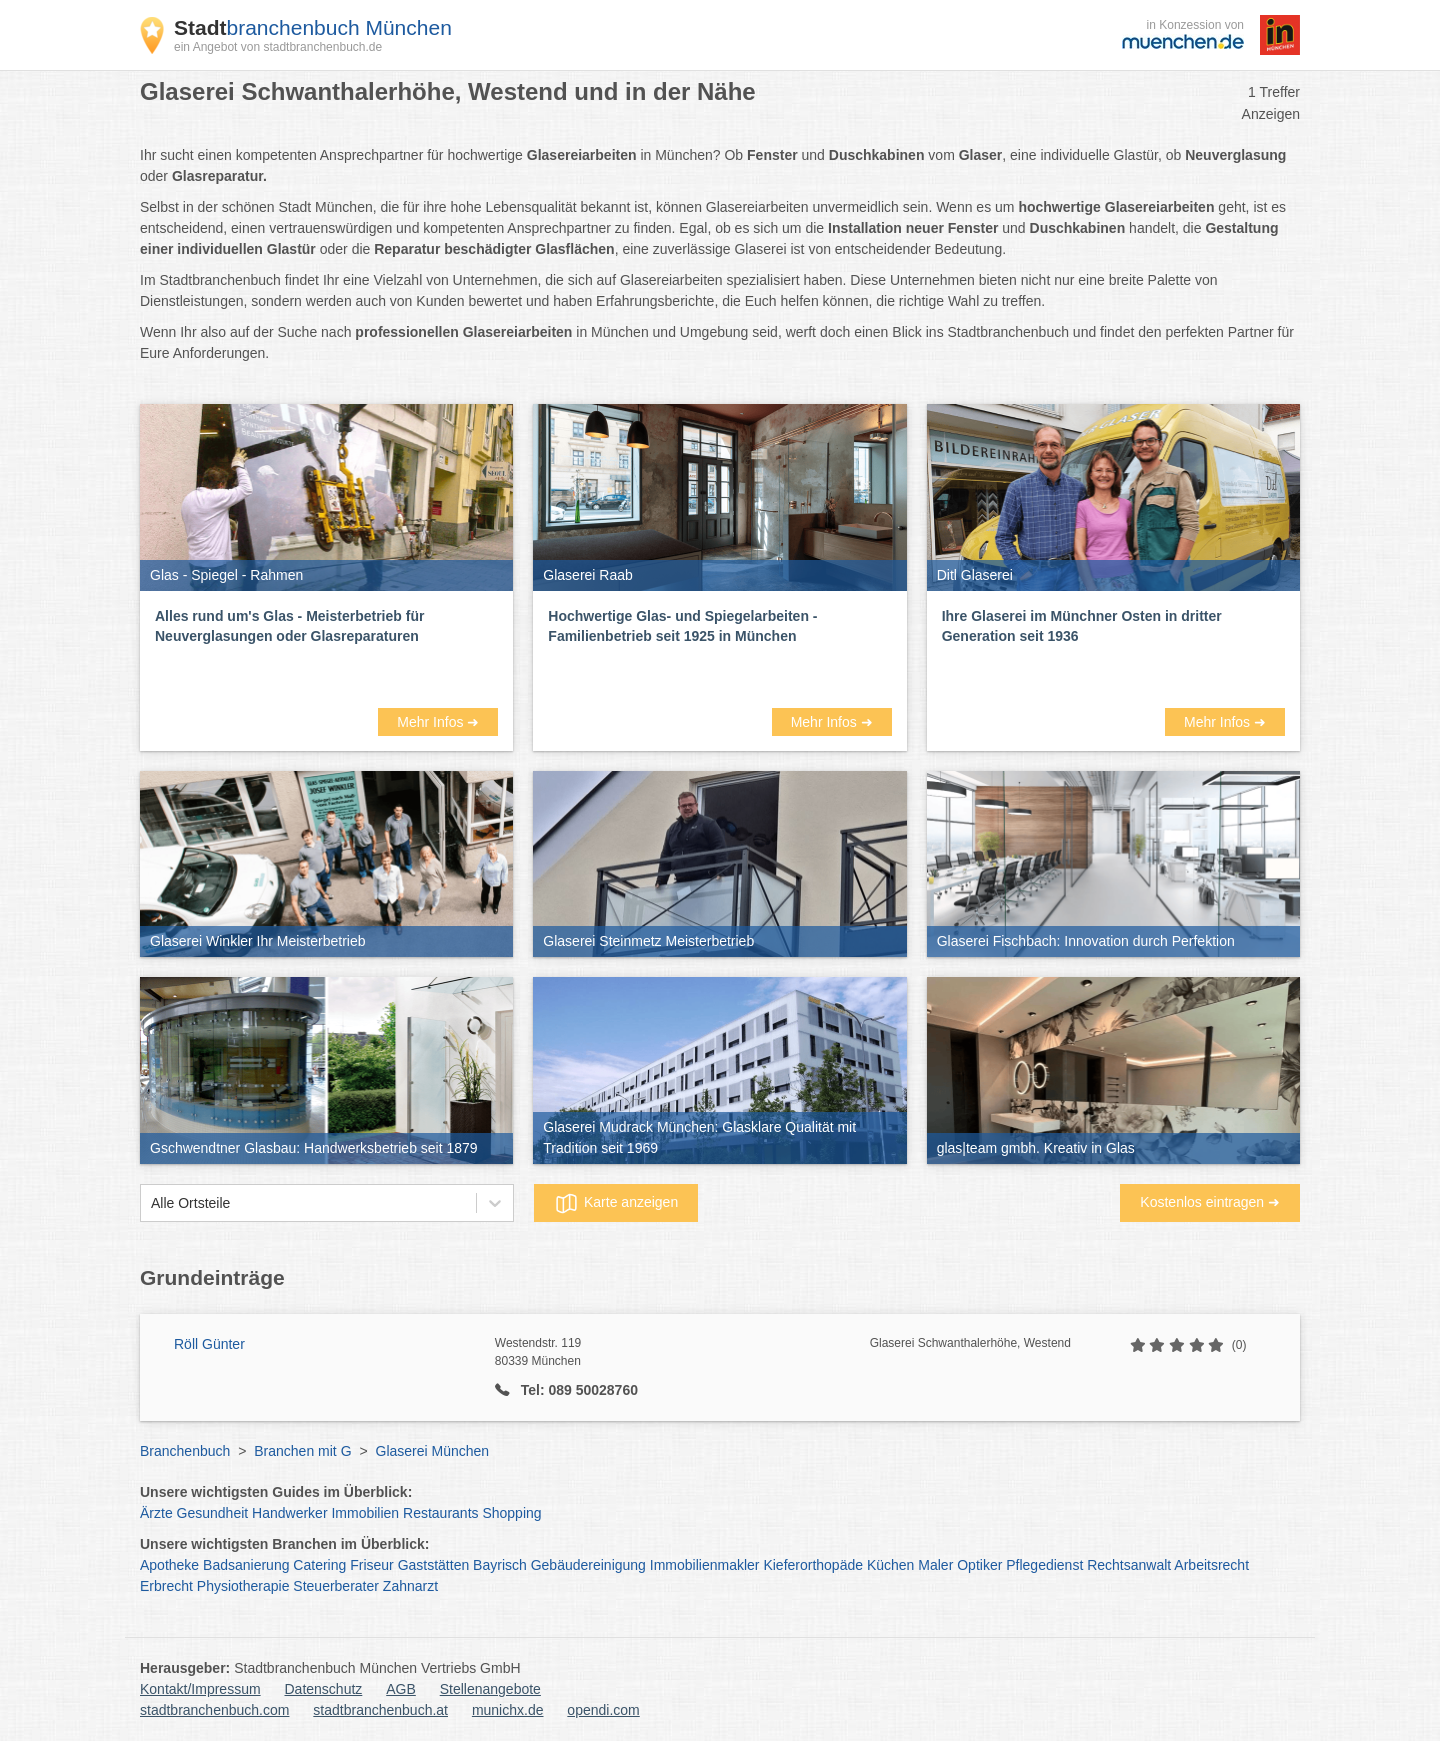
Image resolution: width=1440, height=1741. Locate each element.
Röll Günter (209, 1344)
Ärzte (156, 1513)
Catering (319, 1565)
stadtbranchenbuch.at (380, 1710)
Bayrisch (500, 1565)
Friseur (372, 1565)
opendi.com (603, 1710)
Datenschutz (324, 1689)
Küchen (890, 1565)
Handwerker (289, 1513)
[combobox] (151, 1203)
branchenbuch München (313, 27)
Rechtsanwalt (1129, 1565)
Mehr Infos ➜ (438, 722)
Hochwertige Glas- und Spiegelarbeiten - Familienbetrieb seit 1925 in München (682, 626)
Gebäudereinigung (588, 1565)
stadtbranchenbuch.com (214, 1710)
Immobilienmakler (705, 1565)
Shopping (511, 1513)
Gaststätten (434, 1565)
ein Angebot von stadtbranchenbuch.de (278, 47)
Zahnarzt (410, 1586)
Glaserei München (433, 1451)
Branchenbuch (185, 1451)
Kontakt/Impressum (200, 1689)
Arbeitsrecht (1211, 1565)
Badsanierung (246, 1565)
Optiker (979, 1565)
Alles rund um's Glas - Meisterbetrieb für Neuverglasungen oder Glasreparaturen (289, 626)
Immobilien (365, 1513)
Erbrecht (166, 1586)
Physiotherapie (243, 1586)
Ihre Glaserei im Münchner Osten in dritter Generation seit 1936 (1082, 626)
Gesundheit (213, 1513)
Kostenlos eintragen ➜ (1210, 1202)
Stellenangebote (490, 1689)
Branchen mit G (302, 1451)
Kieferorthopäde (813, 1565)
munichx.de (508, 1710)
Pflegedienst (1044, 1565)
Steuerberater (336, 1586)
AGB (401, 1689)
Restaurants (440, 1513)
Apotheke (169, 1565)
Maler (935, 1565)
